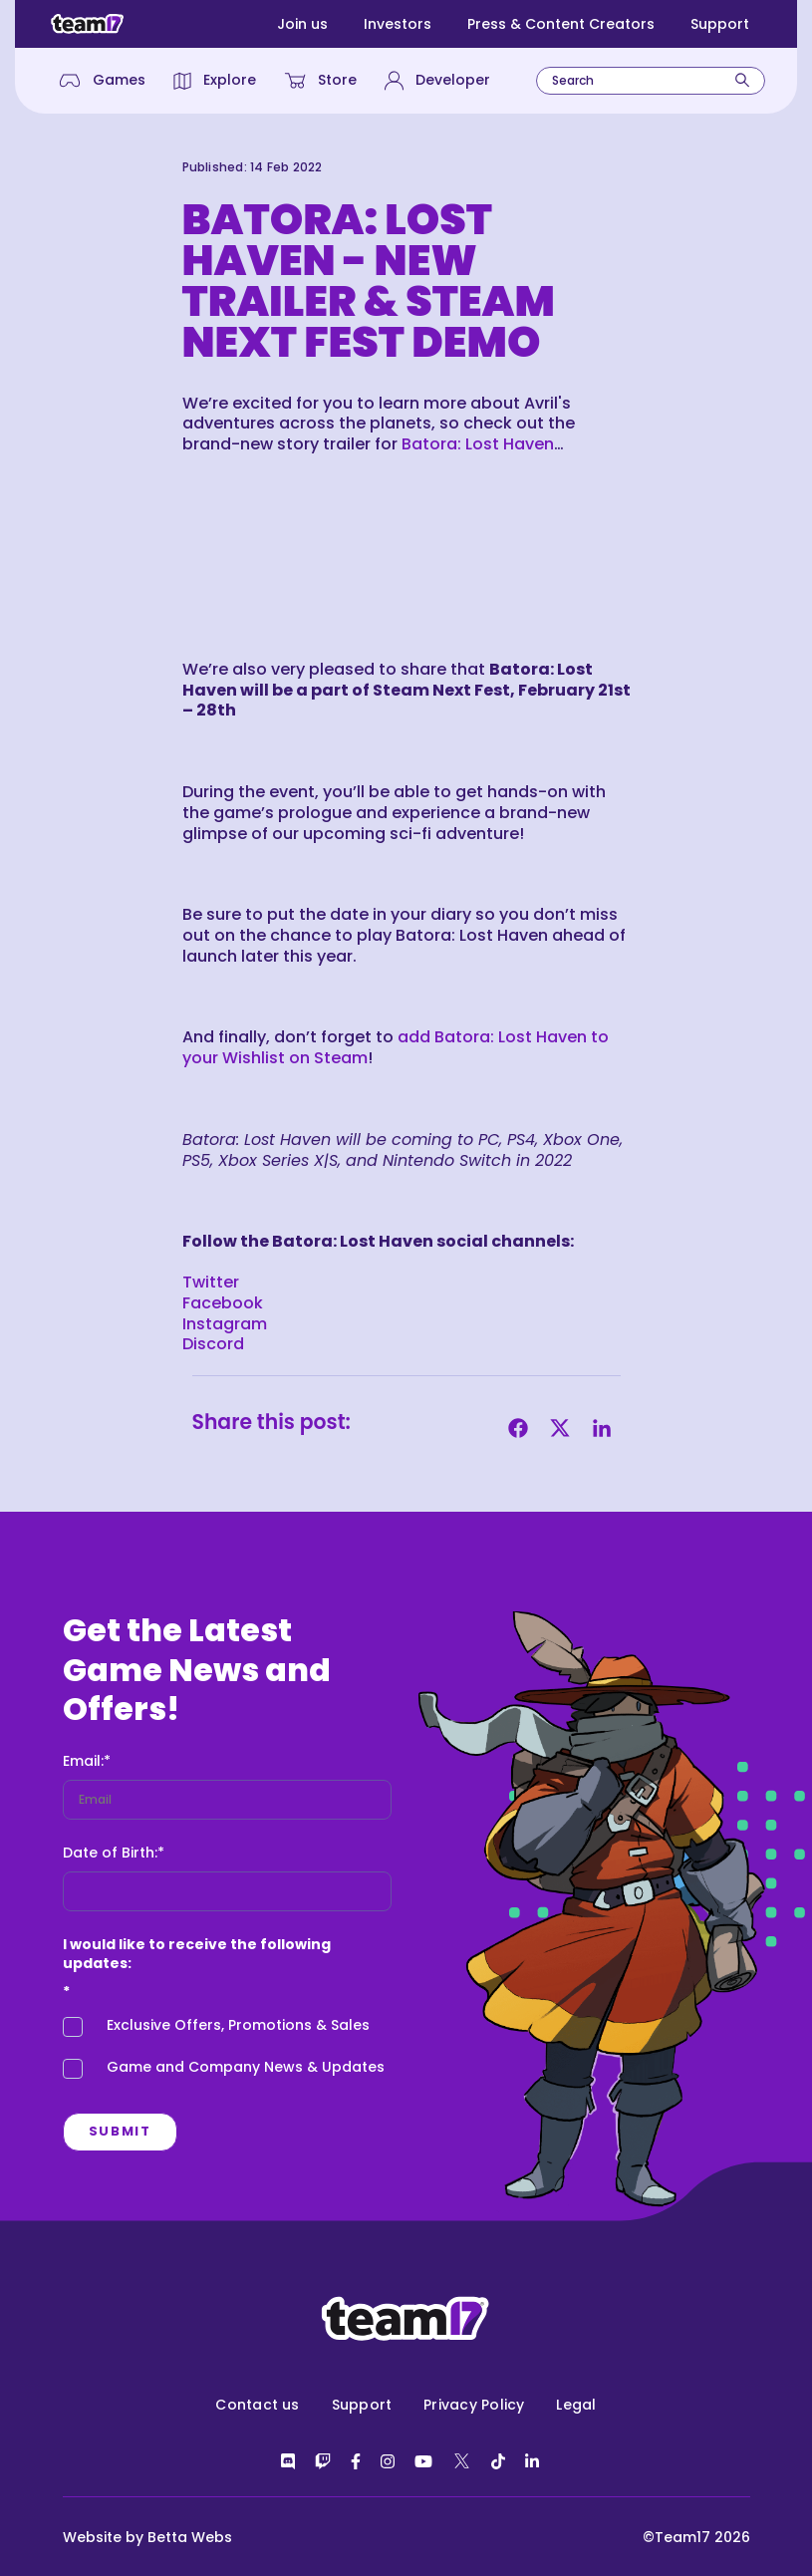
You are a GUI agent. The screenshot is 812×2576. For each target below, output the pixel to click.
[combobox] (650, 81)
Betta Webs (189, 2537)
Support (719, 24)
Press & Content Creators (561, 24)
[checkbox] (227, 2052)
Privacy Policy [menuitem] (473, 2405)
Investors (397, 24)
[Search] (742, 80)
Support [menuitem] (362, 2405)
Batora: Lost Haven (478, 443)
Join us (302, 24)
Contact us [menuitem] (257, 2405)
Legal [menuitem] (576, 2405)
